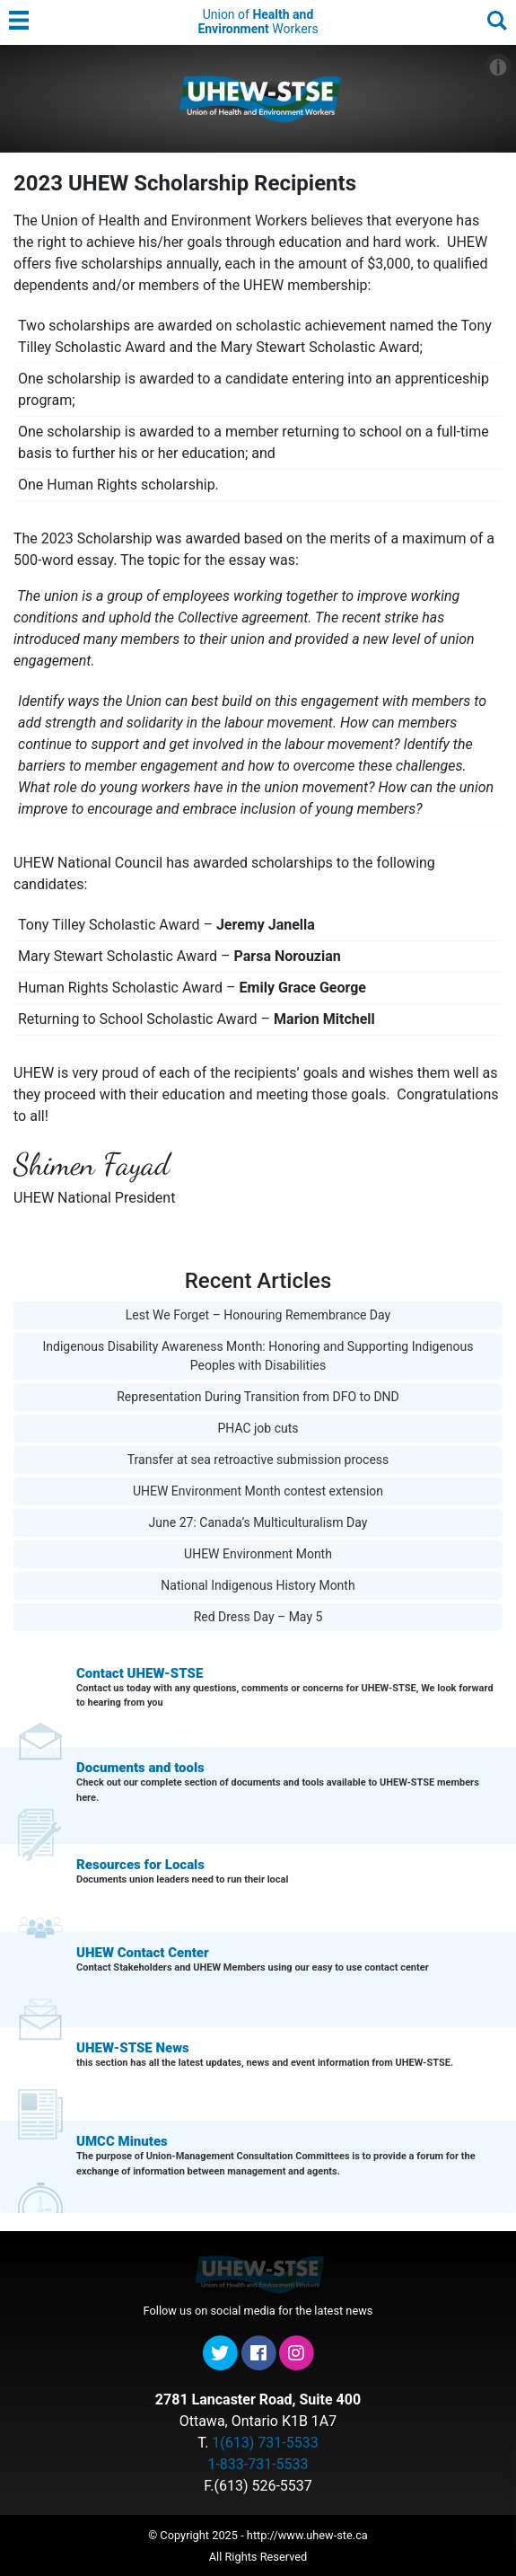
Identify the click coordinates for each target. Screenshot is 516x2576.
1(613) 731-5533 (265, 2442)
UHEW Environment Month (258, 1554)
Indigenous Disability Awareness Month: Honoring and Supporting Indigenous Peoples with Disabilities (258, 1355)
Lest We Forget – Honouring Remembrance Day (258, 1315)
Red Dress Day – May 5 (258, 1617)
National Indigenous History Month (257, 1585)
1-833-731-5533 (257, 2464)
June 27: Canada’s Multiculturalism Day (258, 1522)
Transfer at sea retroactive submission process (258, 1459)
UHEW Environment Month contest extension (258, 1491)
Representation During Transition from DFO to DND (258, 1396)
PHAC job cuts (257, 1428)
